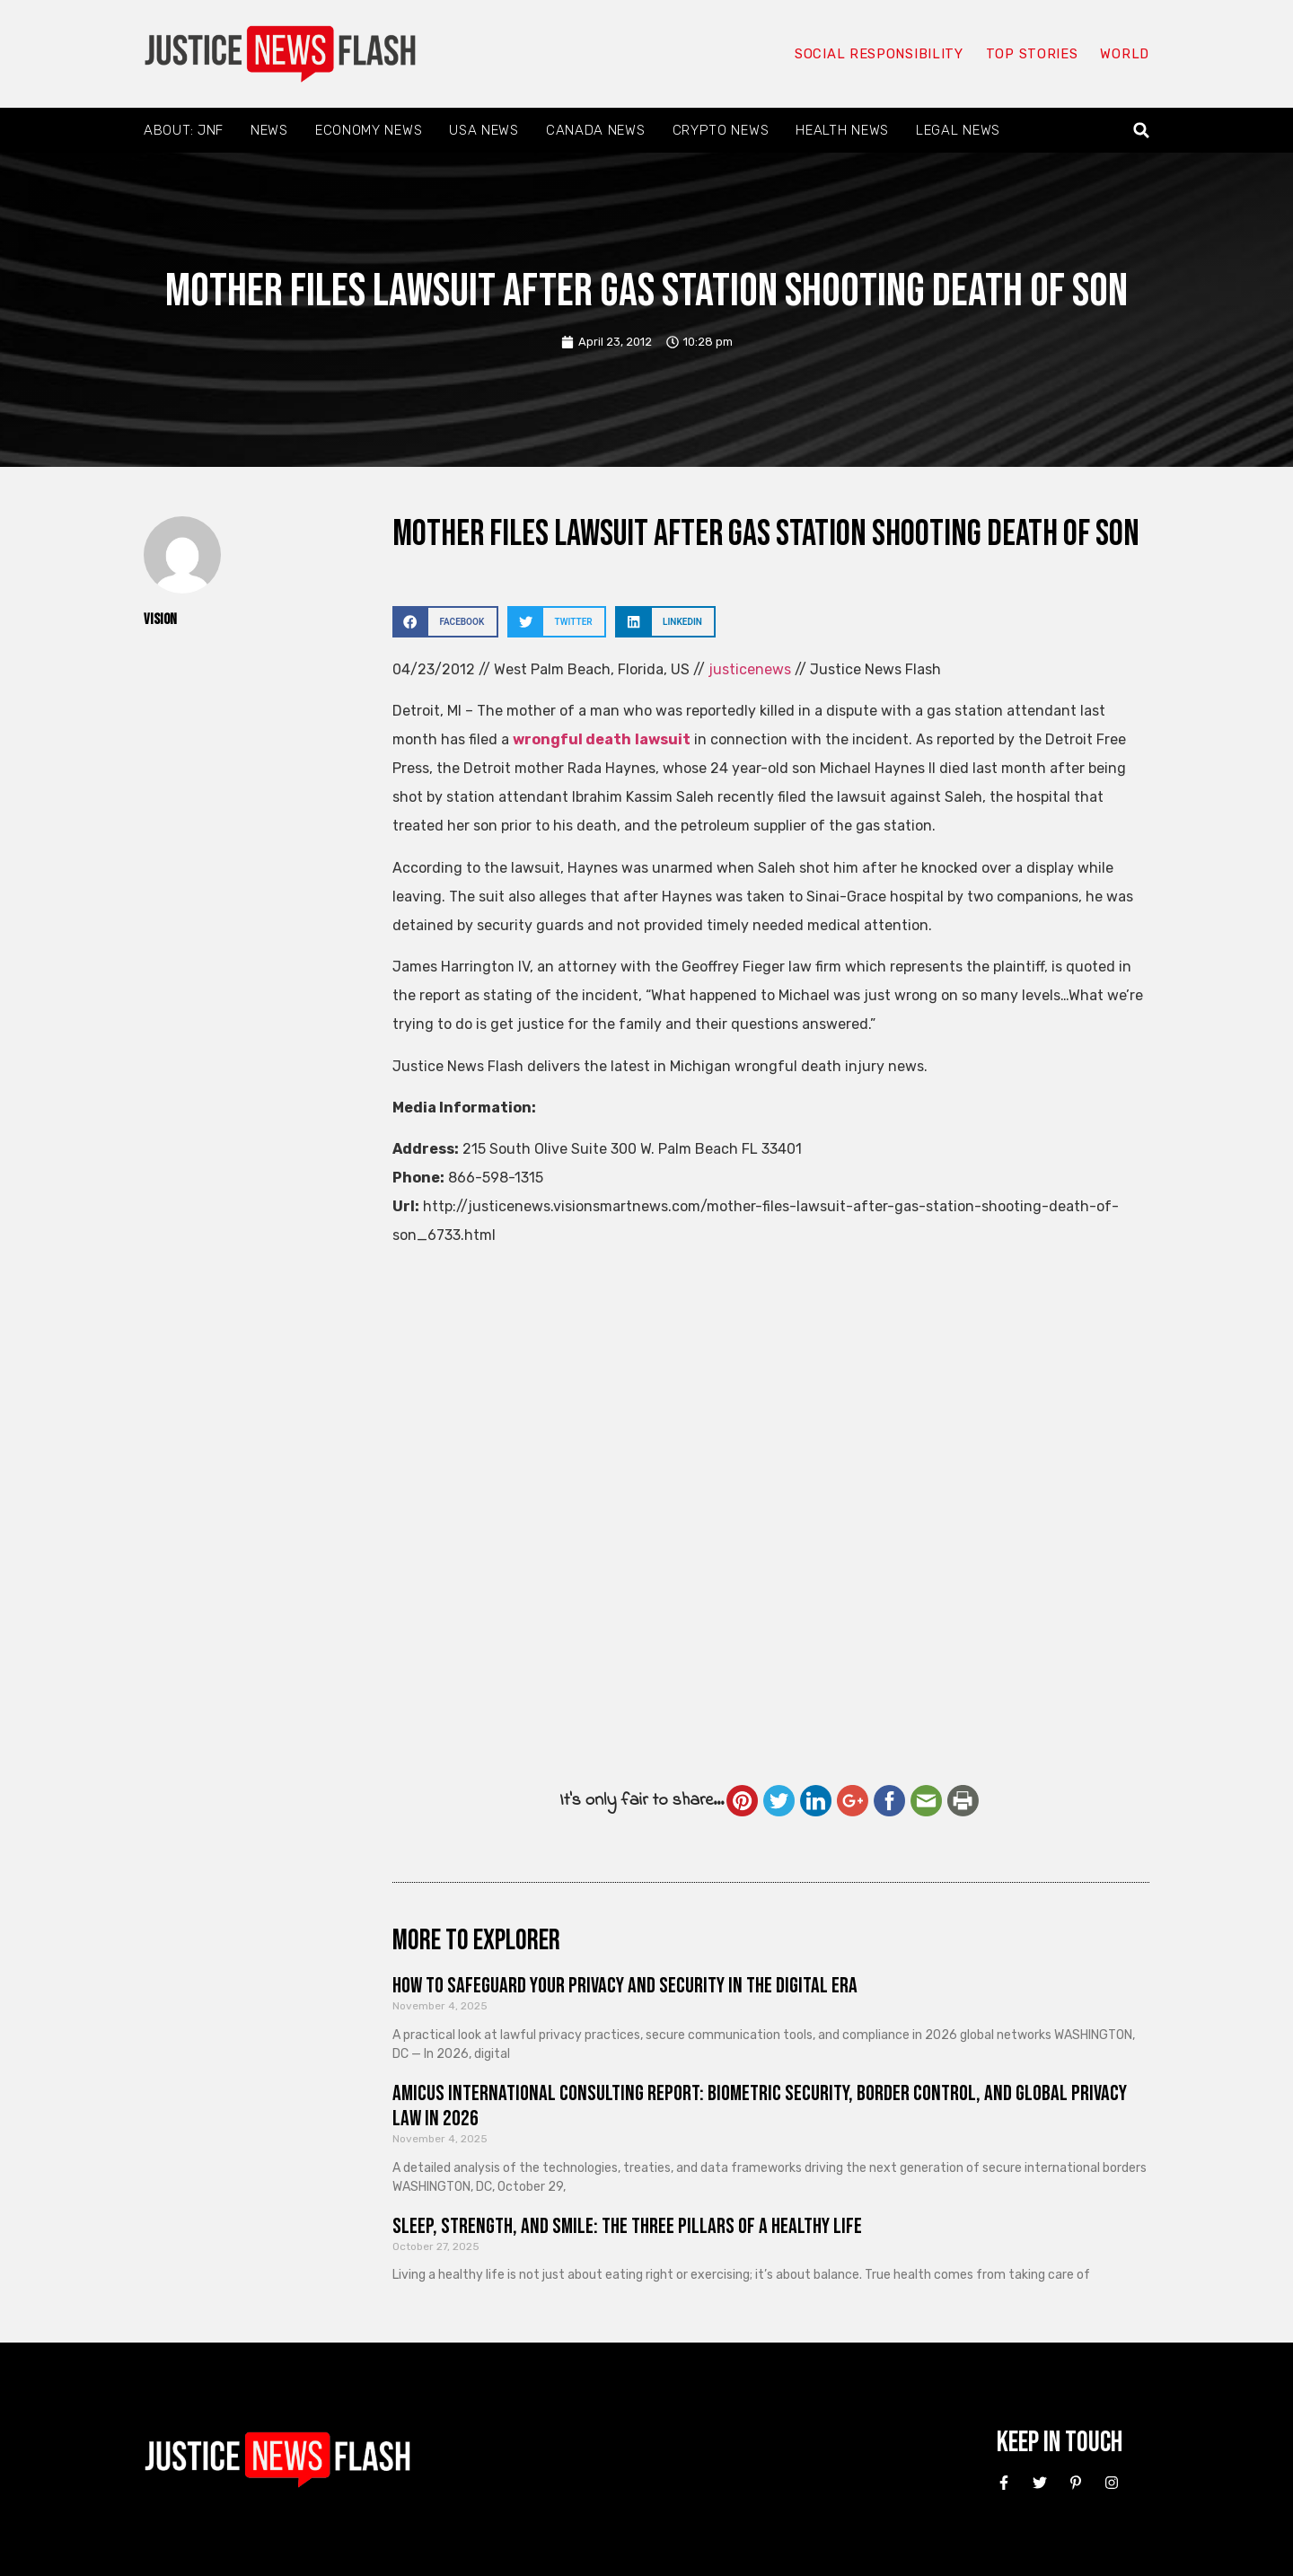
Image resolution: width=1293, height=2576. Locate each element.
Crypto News (721, 130)
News (269, 130)
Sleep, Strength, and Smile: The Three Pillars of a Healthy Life (627, 2226)
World (1124, 54)
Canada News (596, 130)
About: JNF (184, 130)
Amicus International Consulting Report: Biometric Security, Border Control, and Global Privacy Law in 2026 (759, 2106)
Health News (842, 130)
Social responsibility (878, 54)
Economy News (368, 130)
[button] (1141, 130)
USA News (484, 130)
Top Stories (1031, 54)
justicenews (749, 669)
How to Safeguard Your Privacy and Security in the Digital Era (625, 1986)
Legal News (958, 130)
